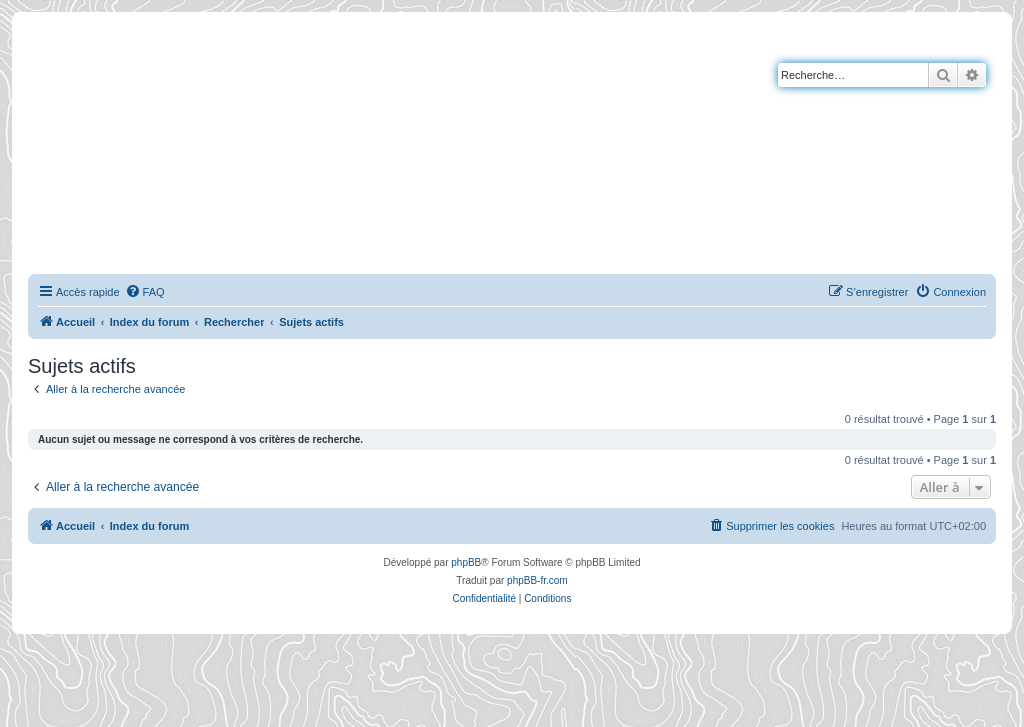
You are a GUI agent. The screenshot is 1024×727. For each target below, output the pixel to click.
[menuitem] (145, 292)
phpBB (466, 562)
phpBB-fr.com (537, 580)
